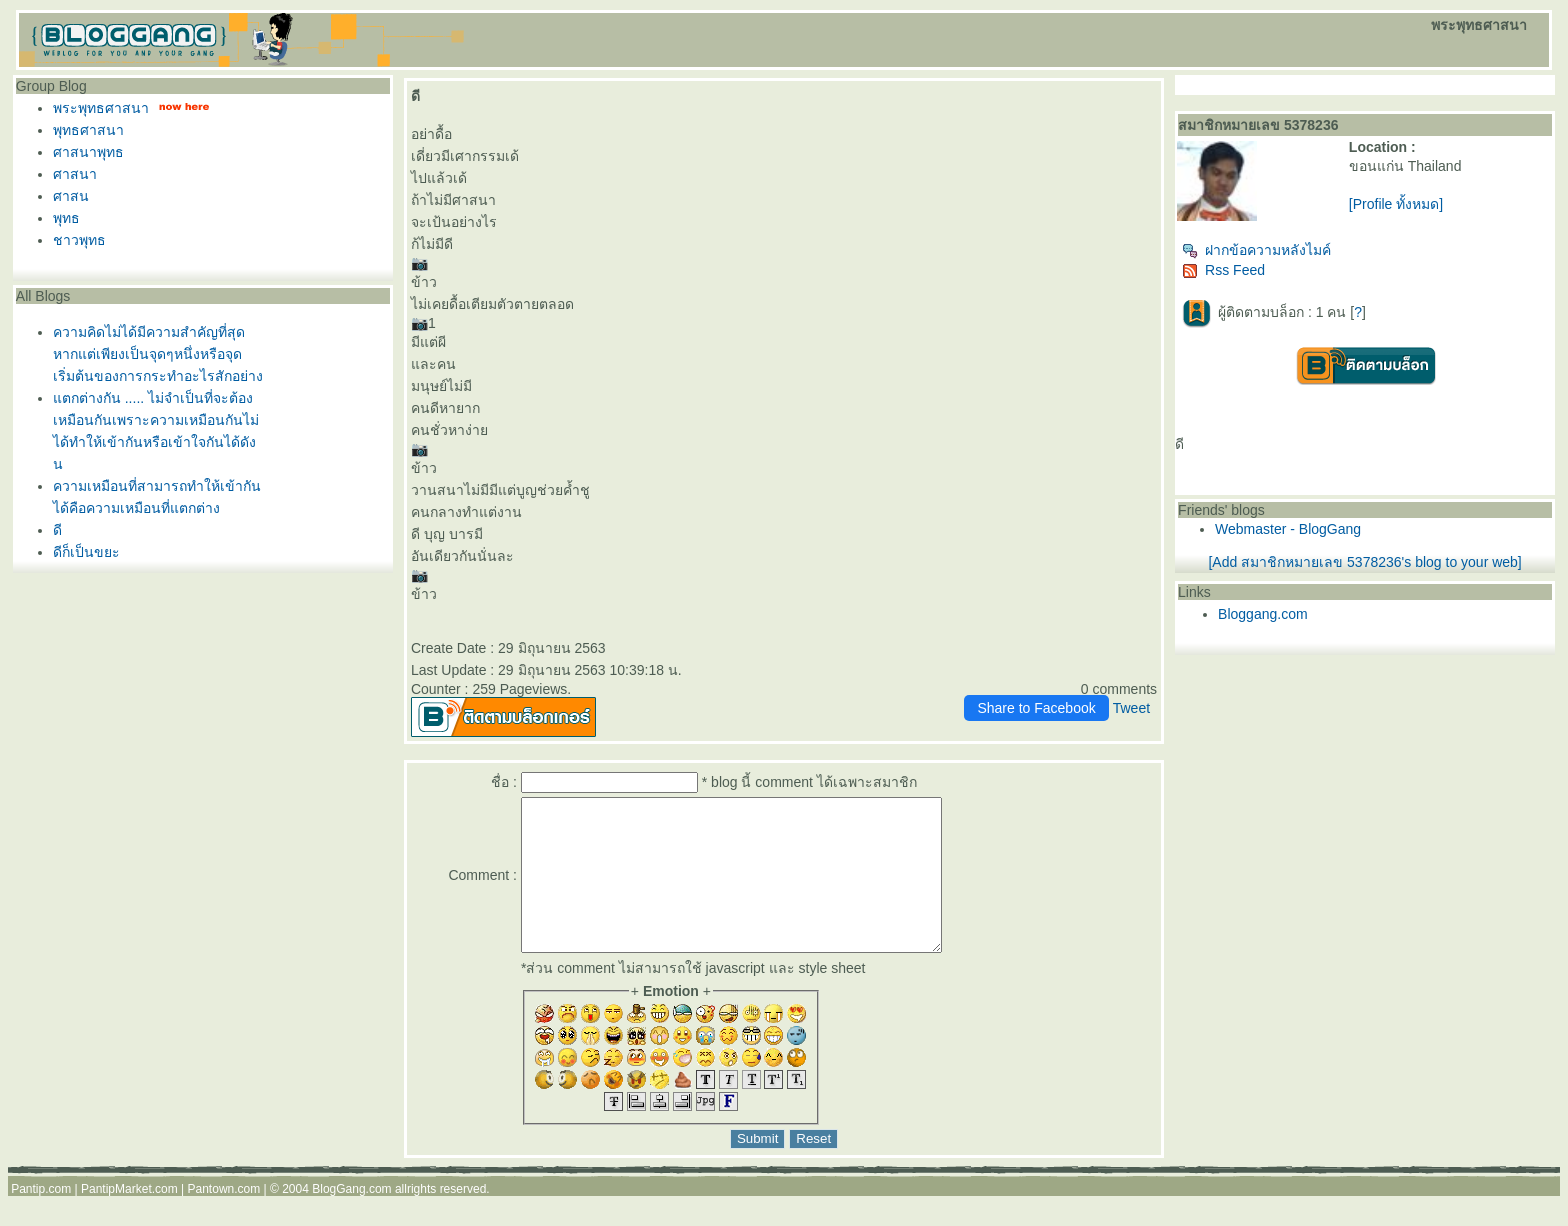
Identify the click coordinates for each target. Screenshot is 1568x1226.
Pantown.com (224, 1219)
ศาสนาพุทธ (88, 152)
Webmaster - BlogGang (1288, 529)
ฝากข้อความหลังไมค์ (1256, 250)
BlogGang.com (351, 1219)
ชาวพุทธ (79, 240)
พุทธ (66, 218)
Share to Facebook (1036, 708)
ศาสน (71, 196)
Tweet (1131, 708)
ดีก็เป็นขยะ (86, 552)
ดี (57, 530)
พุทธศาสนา (88, 130)
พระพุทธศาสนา (101, 108)
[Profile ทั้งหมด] (1396, 204)
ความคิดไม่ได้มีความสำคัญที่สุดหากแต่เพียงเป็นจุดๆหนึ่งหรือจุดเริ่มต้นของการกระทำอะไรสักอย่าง (158, 354)
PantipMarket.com (129, 1219)
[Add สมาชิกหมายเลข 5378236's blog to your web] (1364, 562)
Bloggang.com (1263, 614)
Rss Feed (1223, 270)
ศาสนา (75, 174)
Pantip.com (41, 1219)
